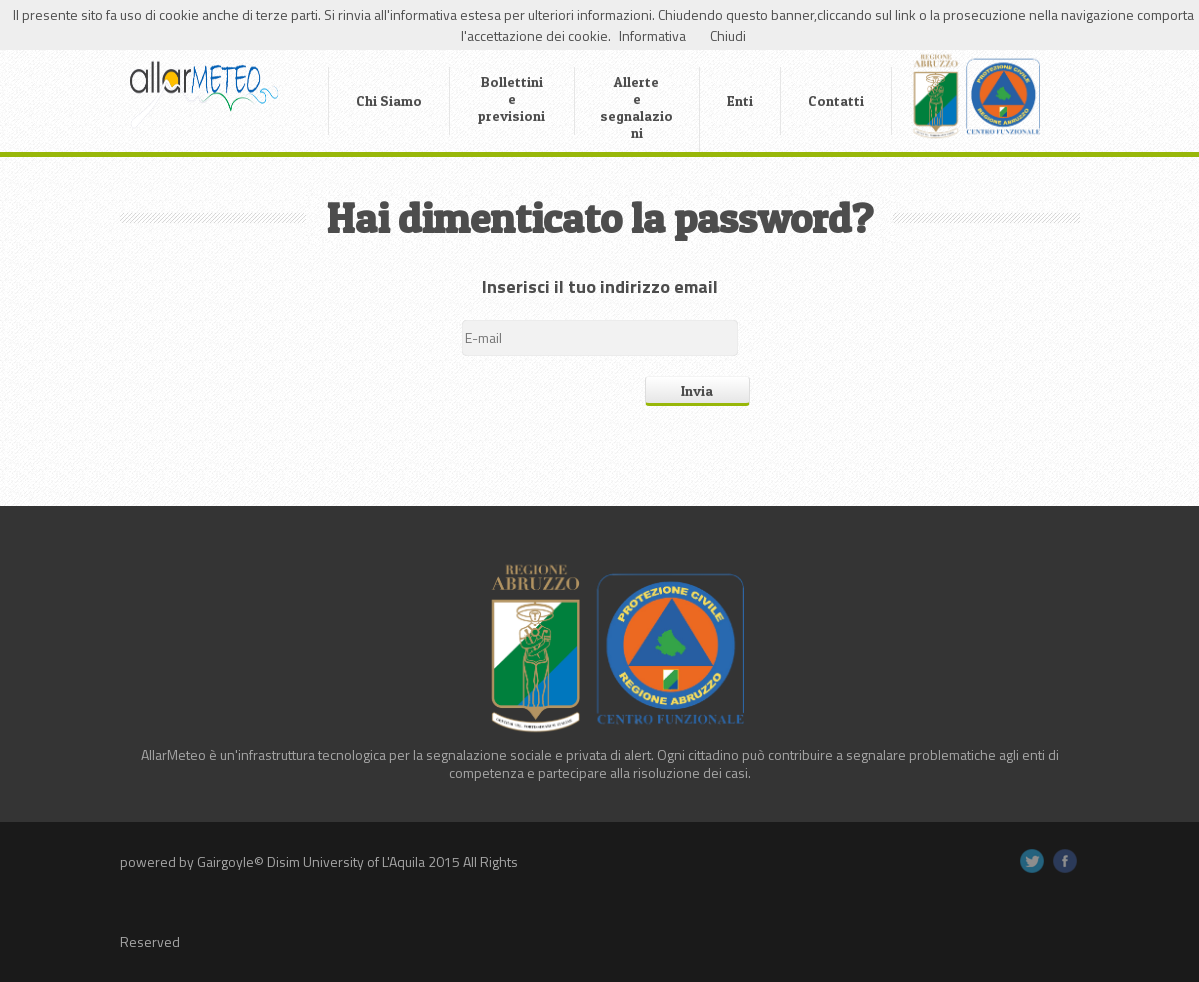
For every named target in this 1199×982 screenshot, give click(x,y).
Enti (740, 100)
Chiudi (728, 35)
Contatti (836, 100)
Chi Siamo (389, 100)
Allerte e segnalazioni (636, 107)
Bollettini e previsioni (511, 98)
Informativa (652, 35)
